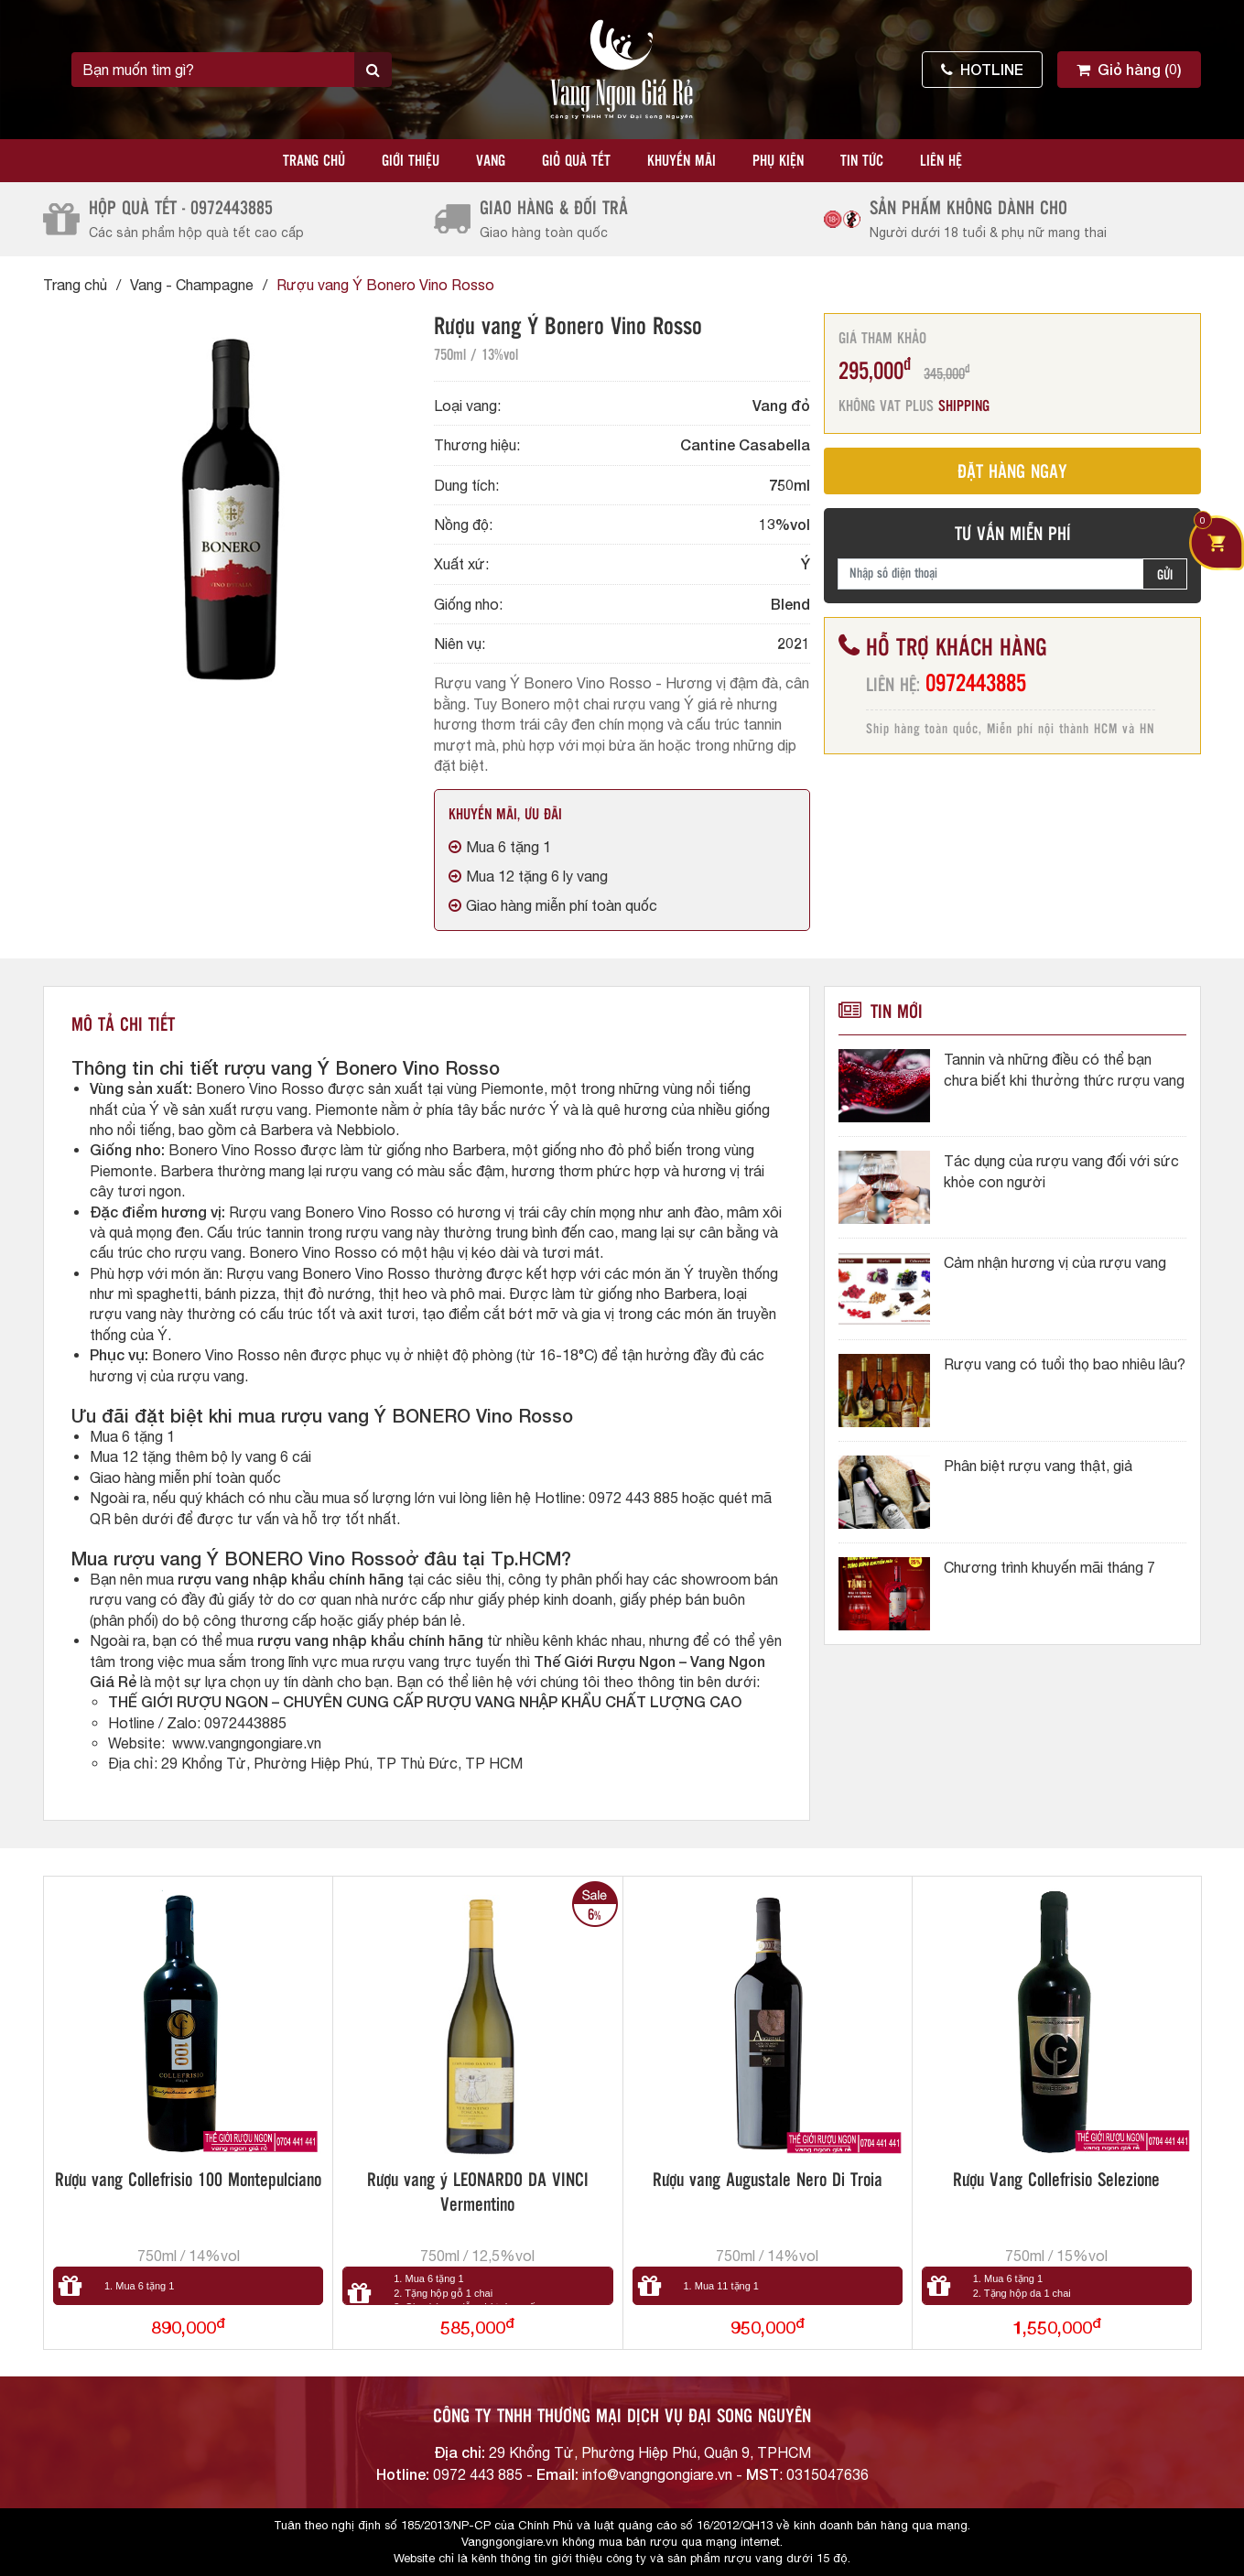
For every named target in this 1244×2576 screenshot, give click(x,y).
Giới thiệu (410, 161)
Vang (490, 161)
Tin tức (861, 161)
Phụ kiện (778, 161)
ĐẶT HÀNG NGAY (1012, 473)
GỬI (1165, 575)
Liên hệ (941, 161)
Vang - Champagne (192, 284)
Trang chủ (314, 161)
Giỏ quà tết (576, 161)
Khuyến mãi (681, 161)
